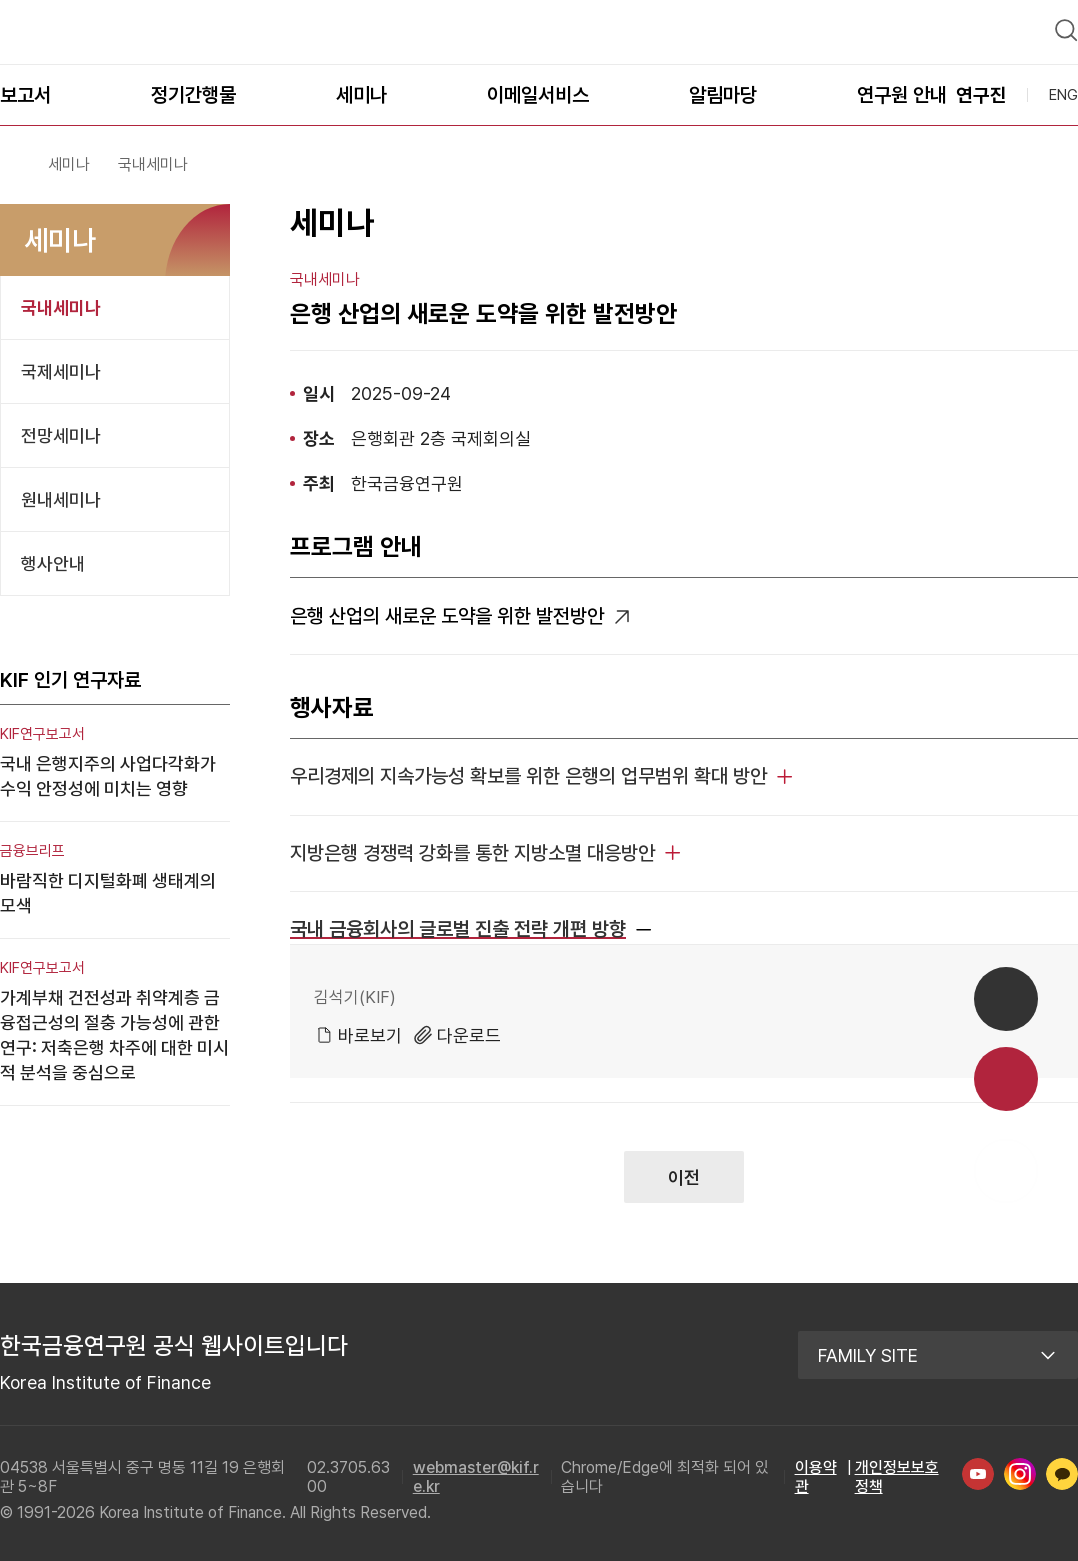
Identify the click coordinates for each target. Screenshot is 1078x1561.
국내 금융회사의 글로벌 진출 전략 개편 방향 (458, 920)
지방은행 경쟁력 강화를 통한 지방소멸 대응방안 (472, 844)
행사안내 (53, 554)
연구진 (981, 86)
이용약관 (816, 1468)
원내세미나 (61, 490)
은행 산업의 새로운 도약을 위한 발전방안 (447, 607)
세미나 (69, 155)
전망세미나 (61, 426)
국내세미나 (61, 298)
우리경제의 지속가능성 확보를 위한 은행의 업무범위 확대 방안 (528, 767)
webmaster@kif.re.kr (476, 1468)
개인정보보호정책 (897, 1468)
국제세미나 (61, 362)
